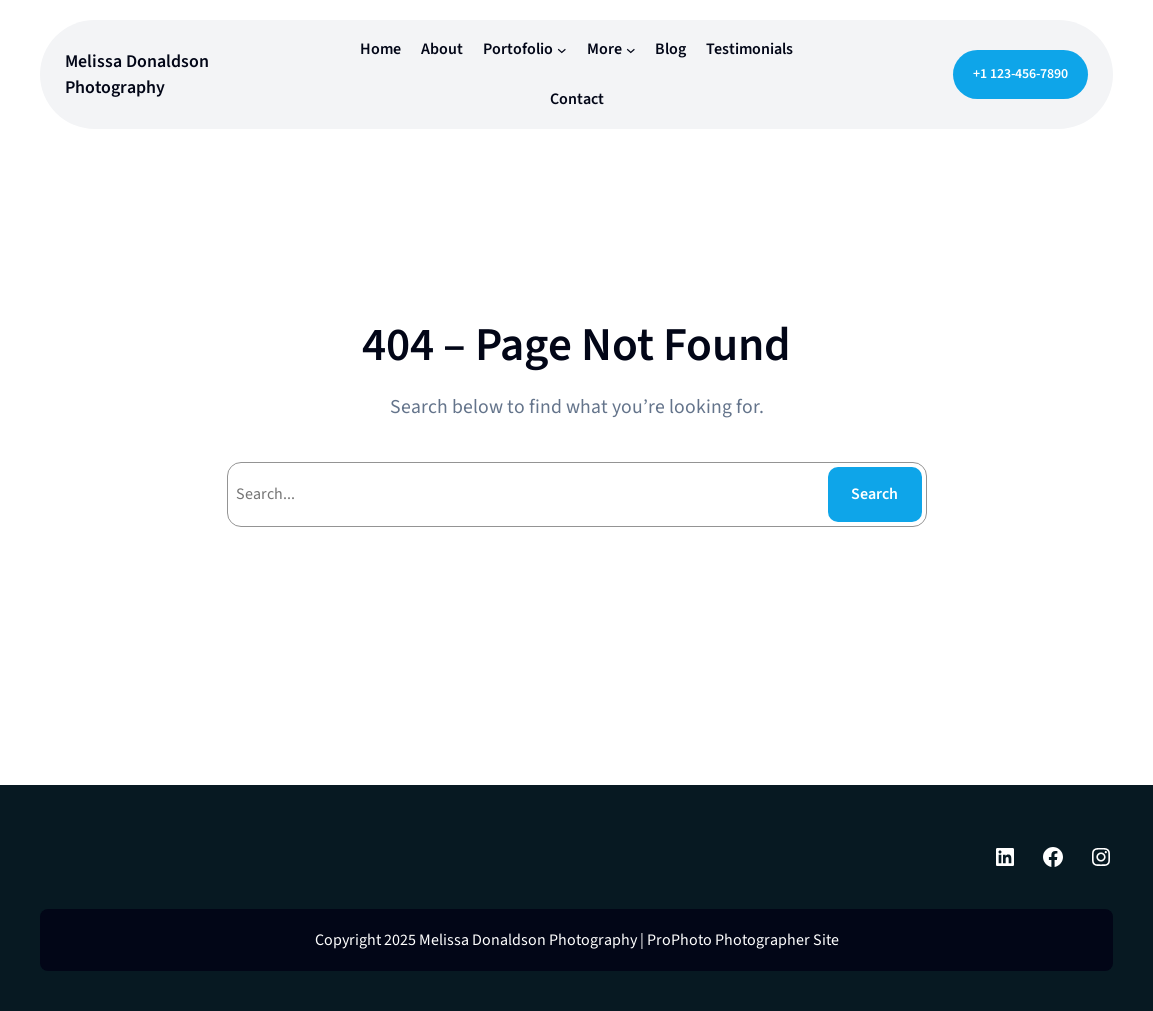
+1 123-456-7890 (1020, 74)
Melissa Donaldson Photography (137, 74)
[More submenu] (631, 50)
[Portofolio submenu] (562, 50)
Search (874, 494)
